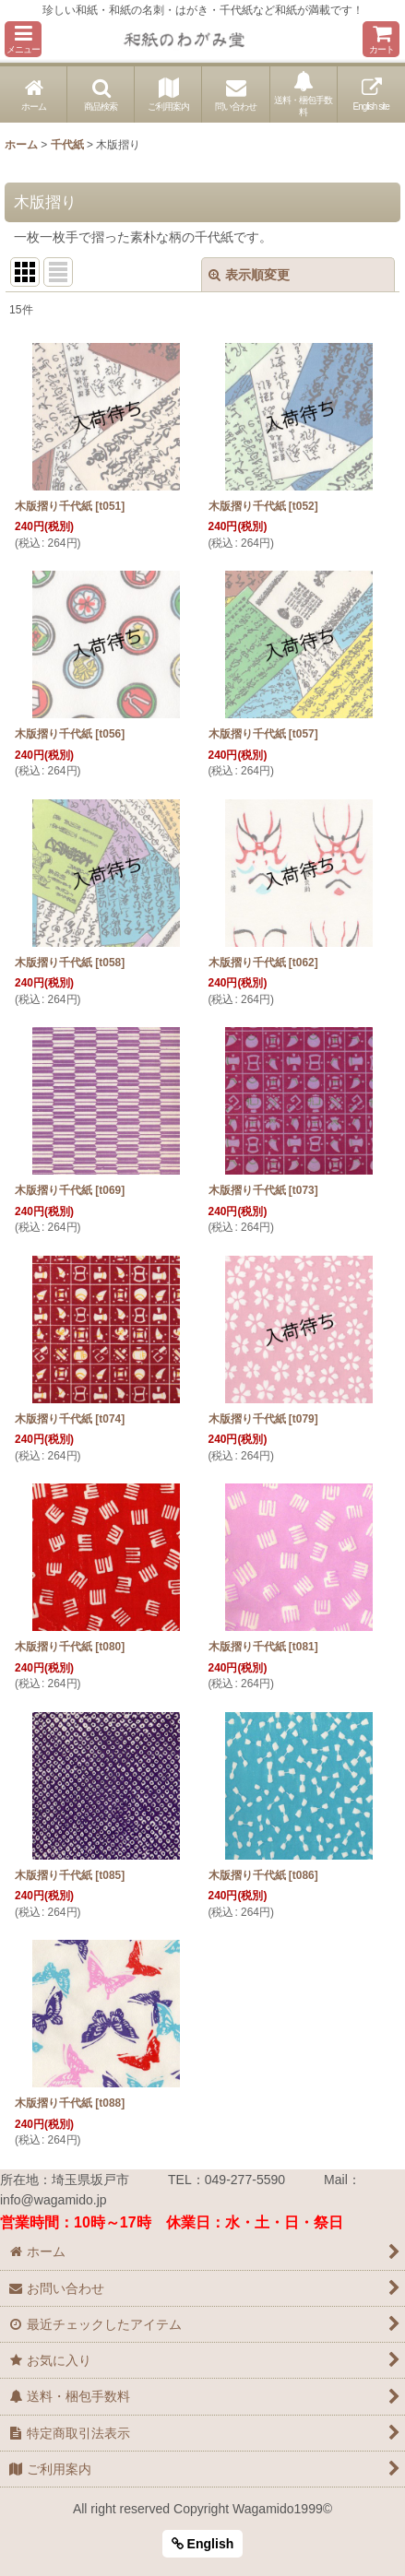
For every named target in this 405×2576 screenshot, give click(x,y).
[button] (23, 39)
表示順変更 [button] (249, 274)
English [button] (203, 2543)
